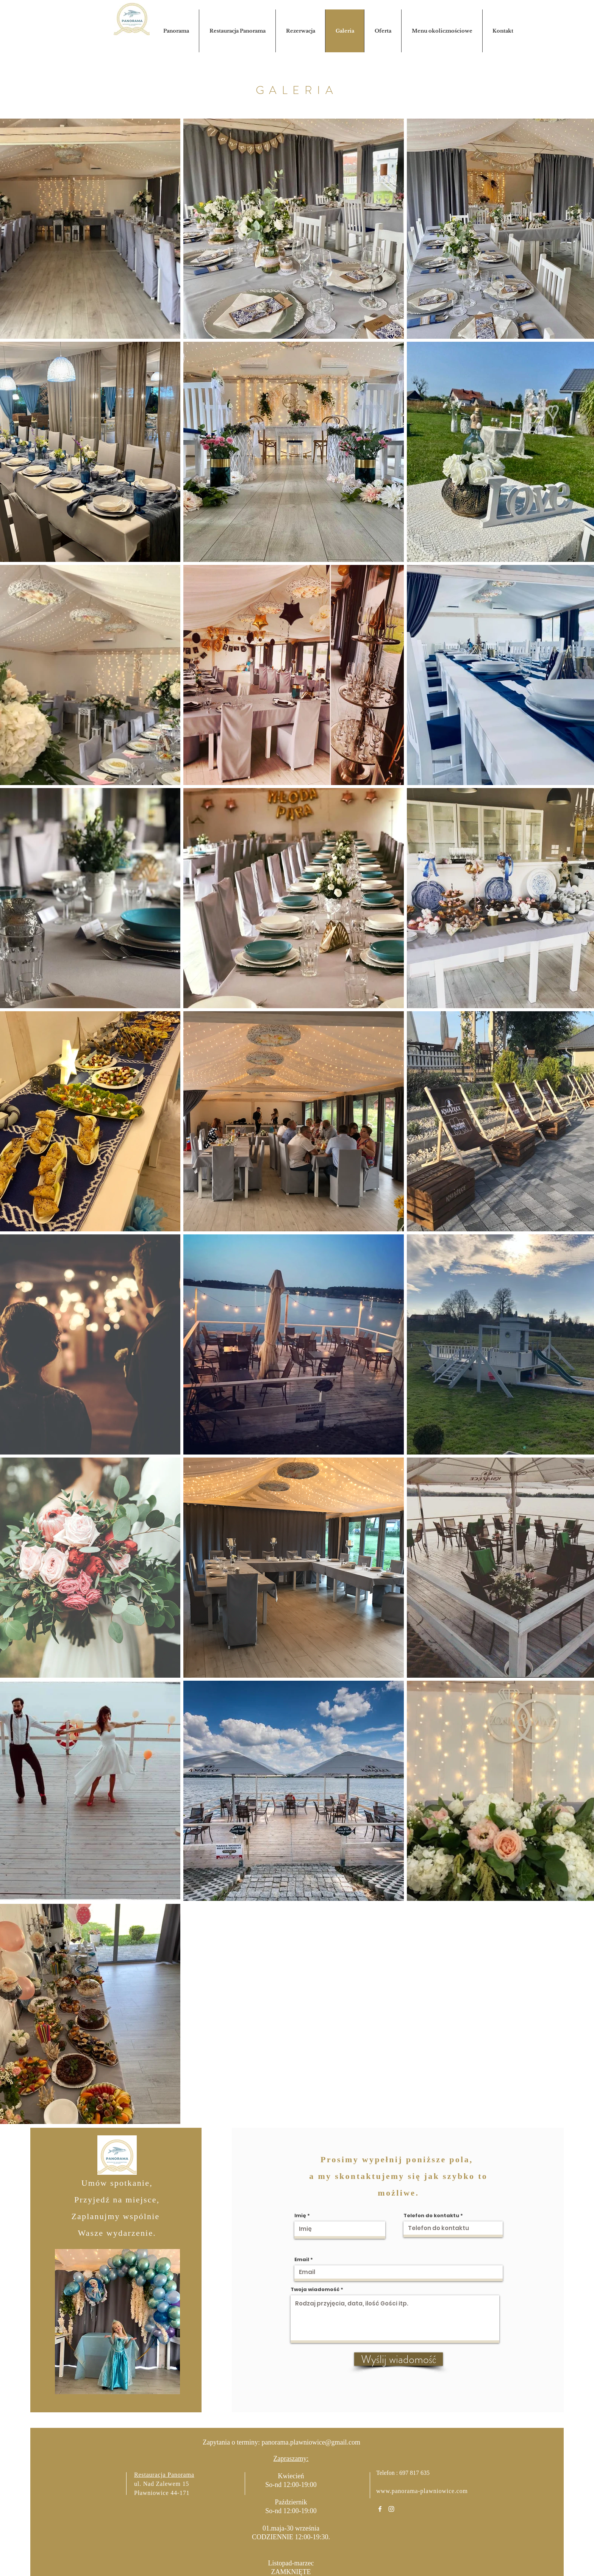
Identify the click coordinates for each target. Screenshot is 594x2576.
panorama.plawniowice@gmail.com (310, 2442)
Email (301, 2259)
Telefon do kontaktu (431, 2215)
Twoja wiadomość (315, 2289)
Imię (300, 2215)
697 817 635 (414, 2473)
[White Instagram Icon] (391, 2509)
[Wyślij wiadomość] (398, 2359)
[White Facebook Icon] (380, 2509)
